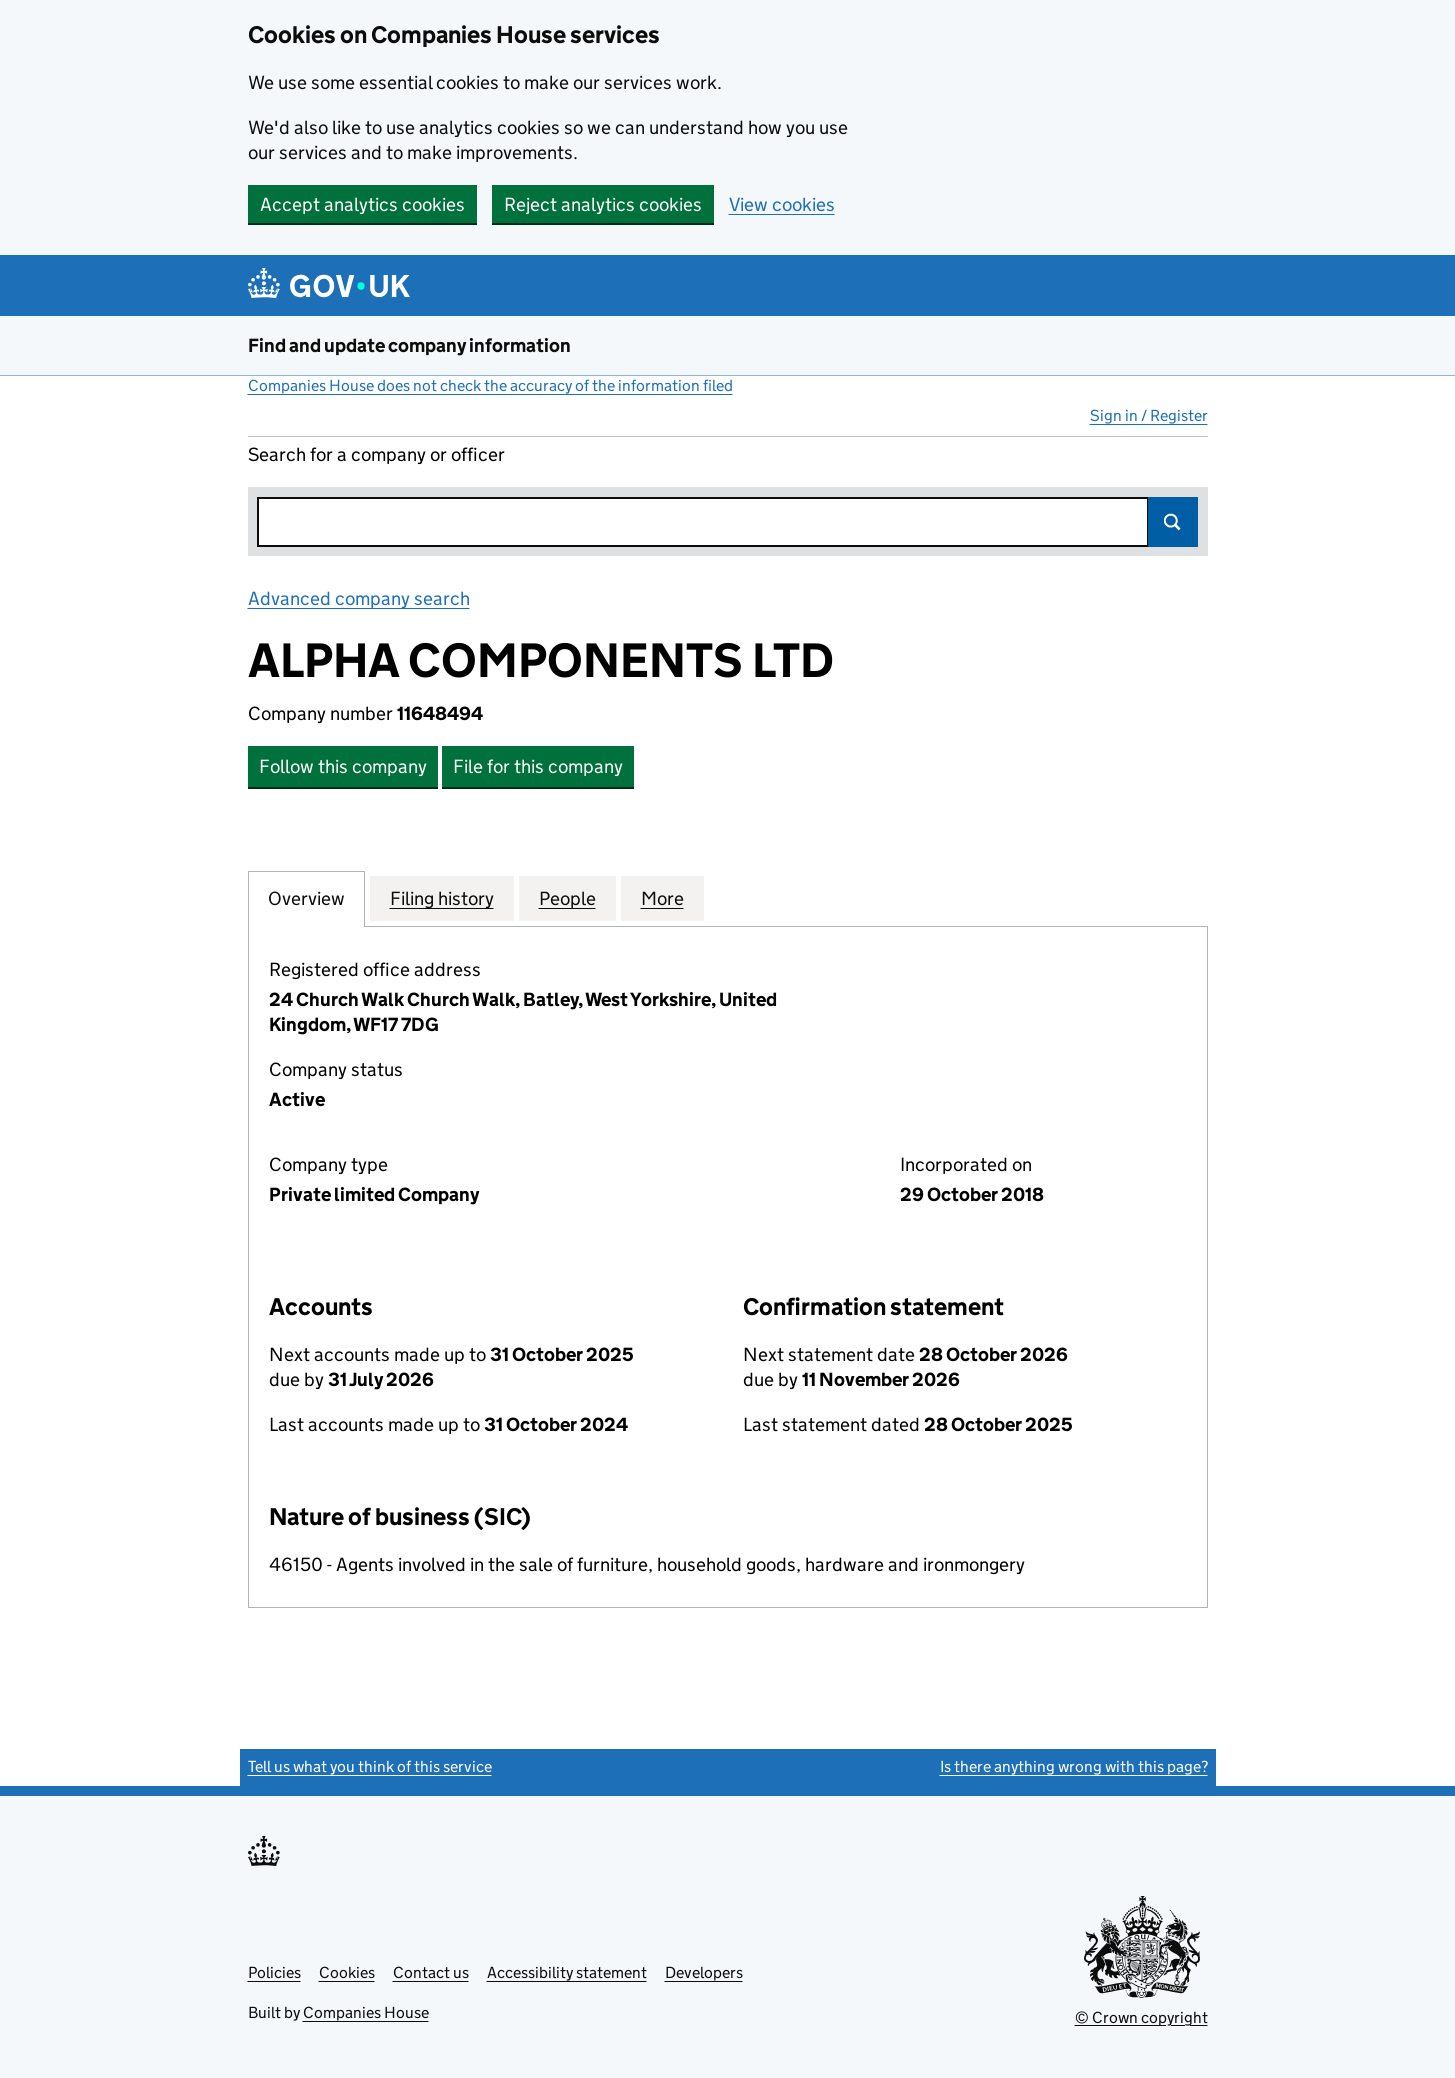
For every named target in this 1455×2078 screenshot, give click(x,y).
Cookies (347, 1972)
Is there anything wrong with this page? (1074, 1766)
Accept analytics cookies (362, 204)
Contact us (431, 1972)
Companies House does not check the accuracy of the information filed (490, 385)
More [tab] (662, 898)
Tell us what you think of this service (370, 1766)
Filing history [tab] (442, 898)
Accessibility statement (567, 1972)
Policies (274, 1972)
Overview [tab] (306, 898)
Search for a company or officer (376, 454)
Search (1173, 522)
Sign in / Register (1149, 415)
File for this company (538, 766)
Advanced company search (359, 598)
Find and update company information (409, 345)
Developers (704, 1972)
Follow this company (343, 766)
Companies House (366, 2012)
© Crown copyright (1141, 2017)
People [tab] (567, 898)
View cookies (782, 204)
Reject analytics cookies (603, 204)
